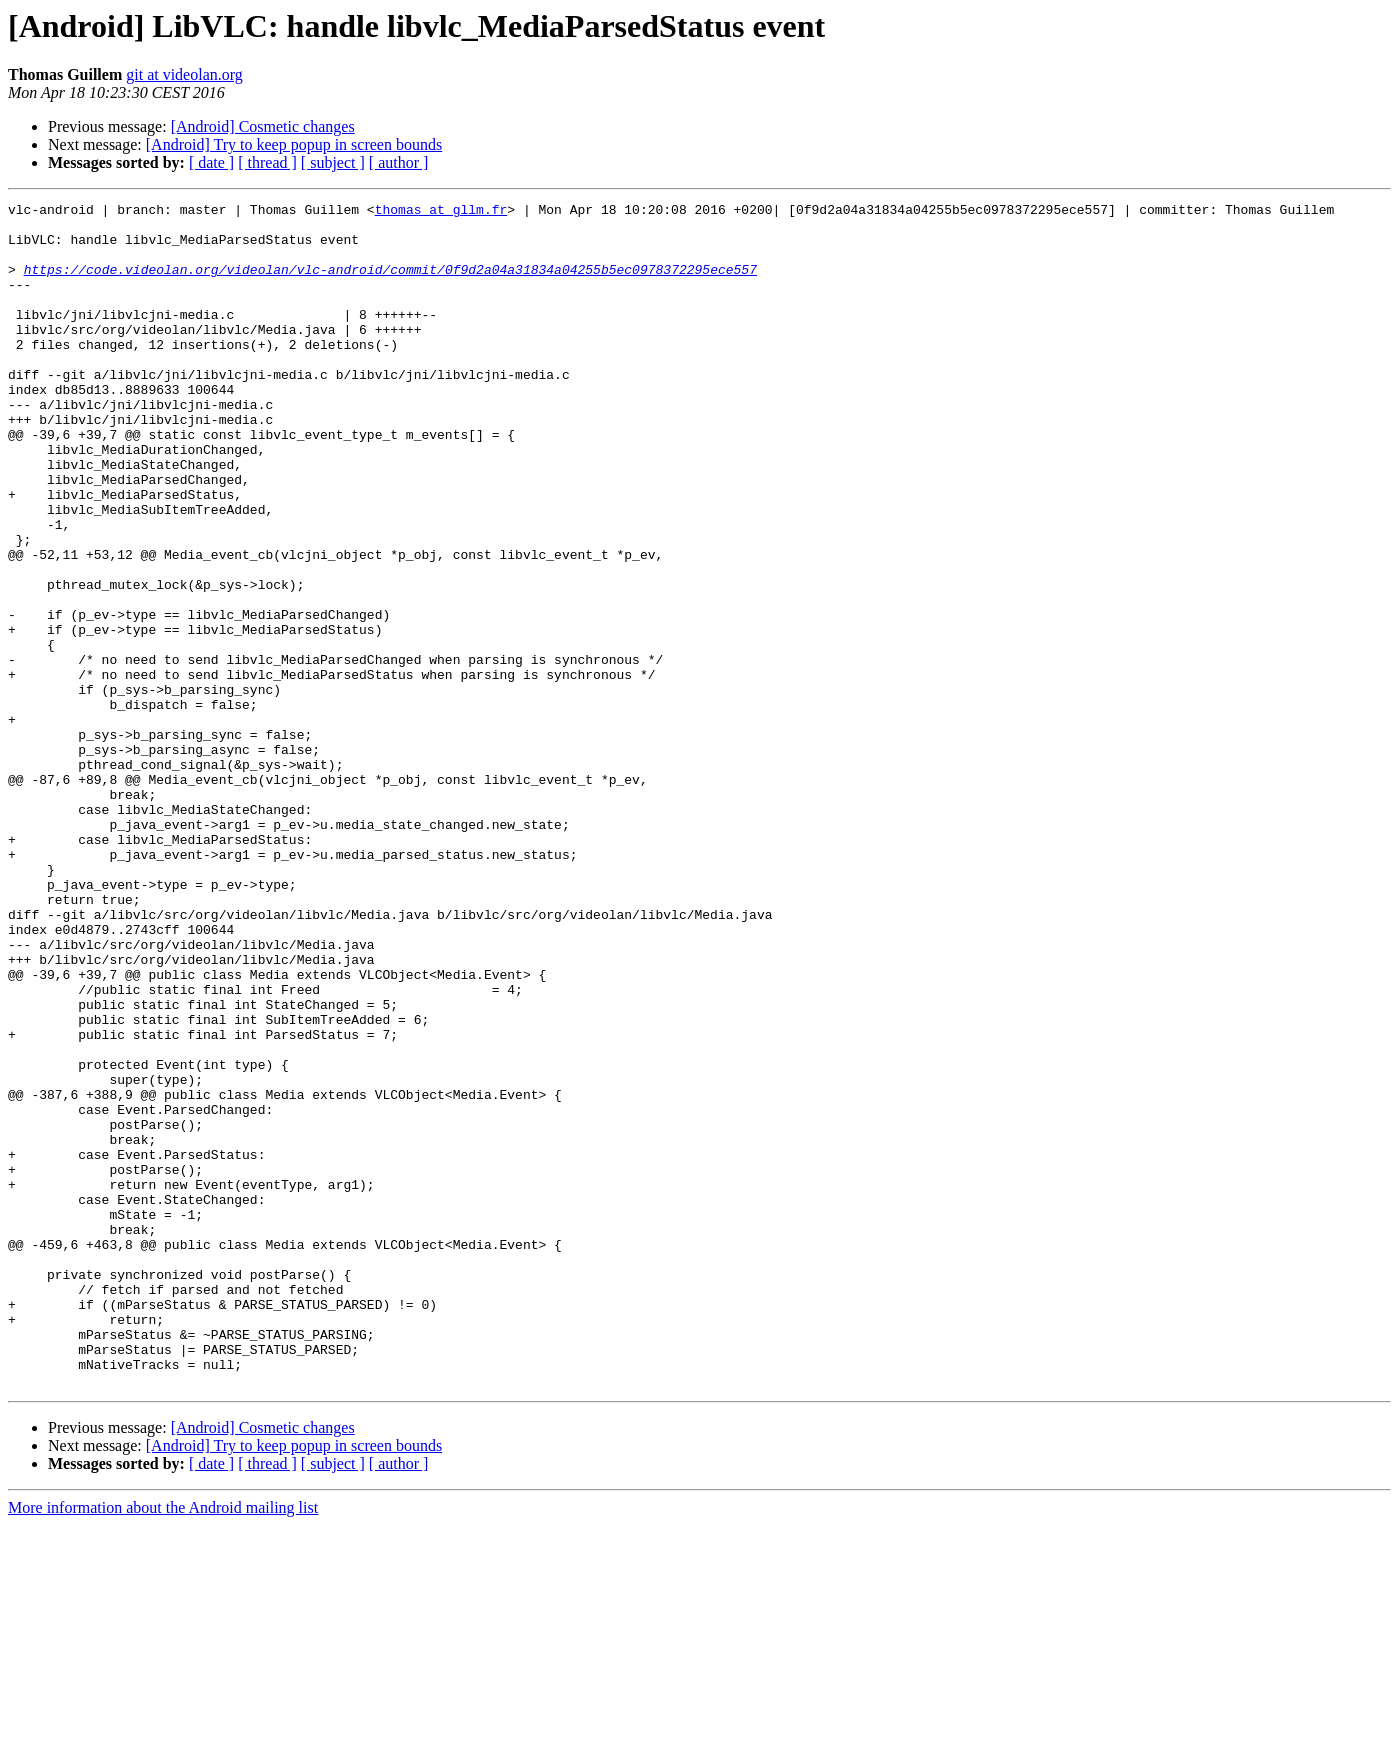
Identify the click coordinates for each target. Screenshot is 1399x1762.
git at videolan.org (184, 74)
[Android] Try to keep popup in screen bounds (294, 144)
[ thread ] (267, 162)
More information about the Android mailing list (163, 1744)
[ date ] (211, 162)
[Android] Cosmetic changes (263, 126)
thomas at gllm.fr (441, 212)
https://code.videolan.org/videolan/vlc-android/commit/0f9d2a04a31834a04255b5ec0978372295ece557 (390, 284)
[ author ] (399, 162)
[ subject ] (333, 162)
